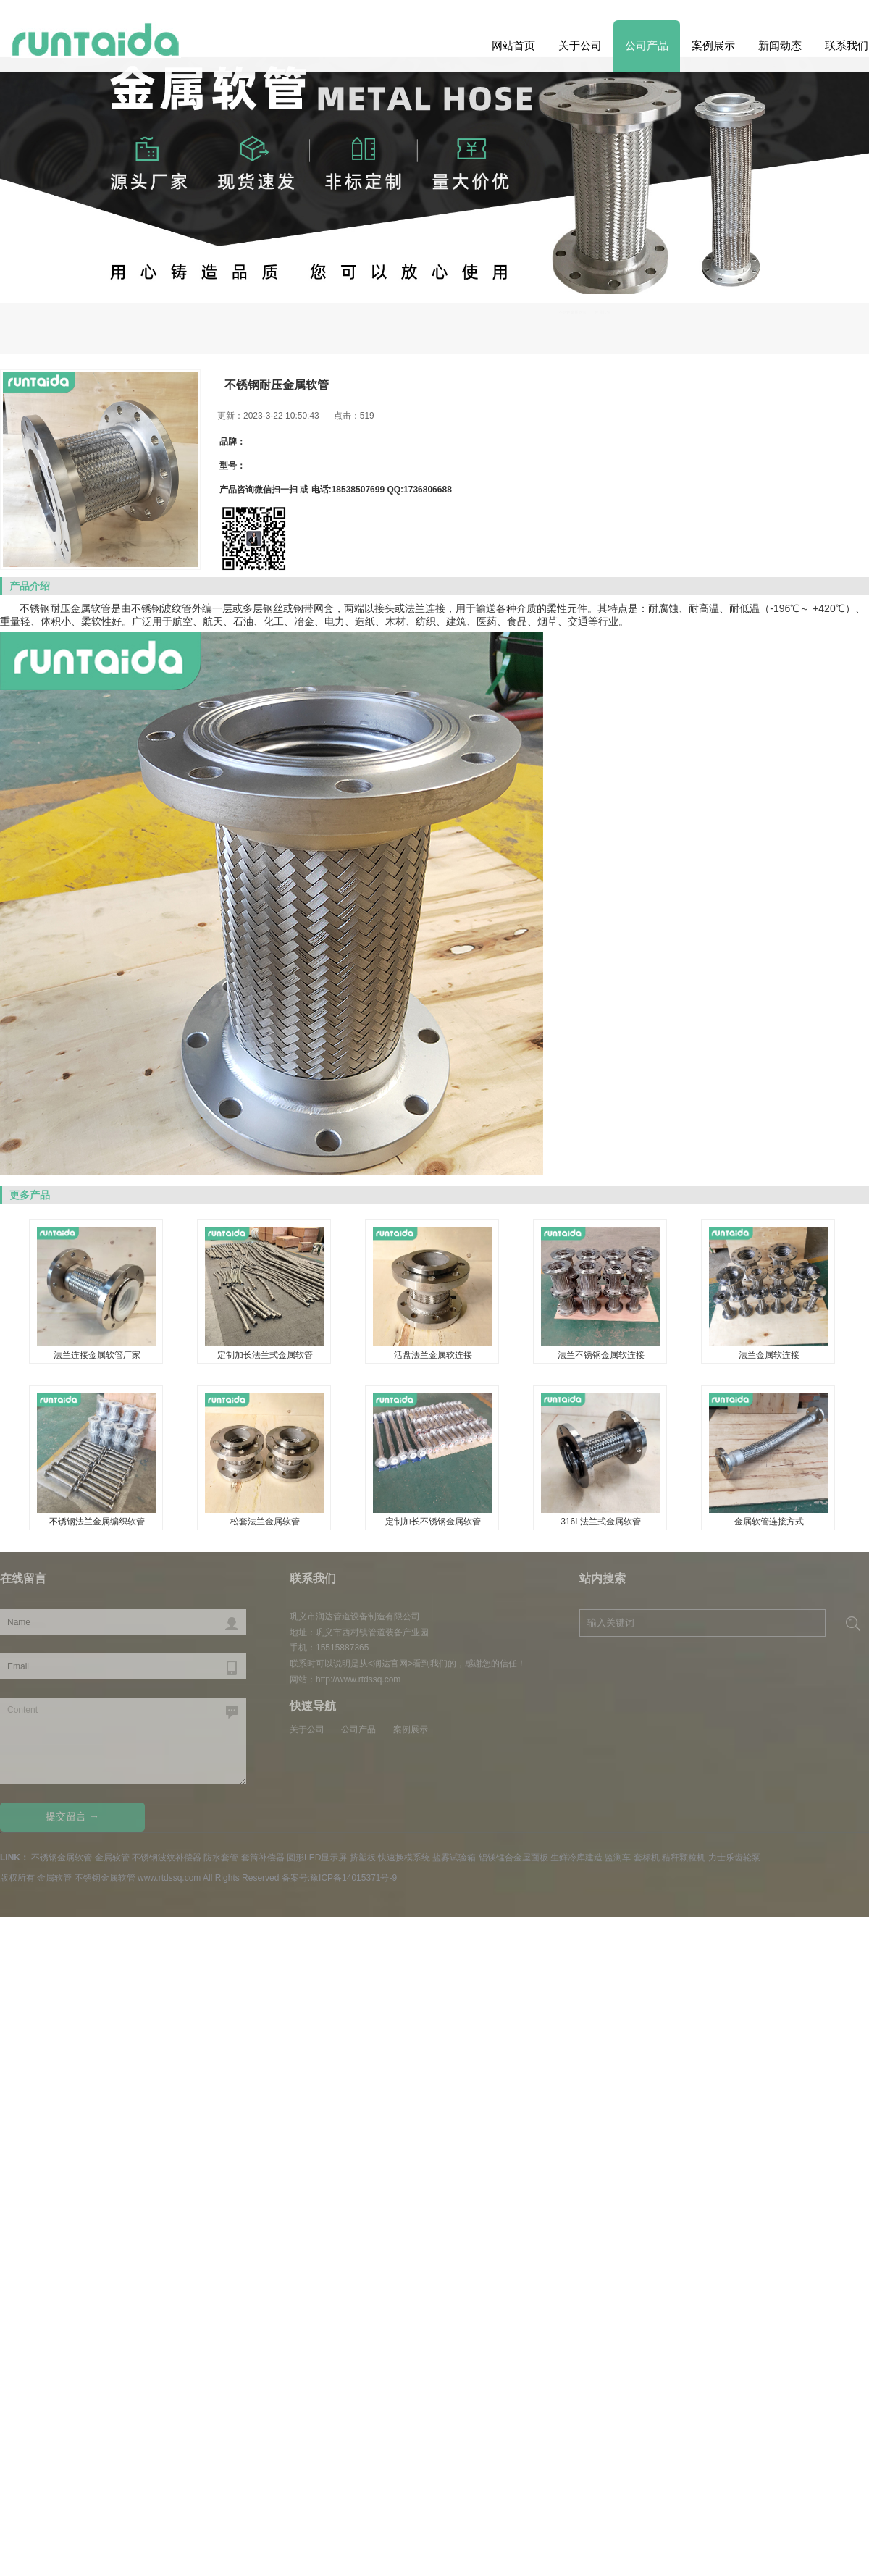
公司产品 (646, 45)
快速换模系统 (404, 1858)
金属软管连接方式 (769, 1521)
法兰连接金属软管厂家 (97, 1355)
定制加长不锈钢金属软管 (433, 1521)
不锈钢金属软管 (771, 325)
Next (35, 255)
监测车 (618, 1858)
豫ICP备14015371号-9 (353, 1878)
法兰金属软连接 (769, 1355)
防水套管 (220, 1858)
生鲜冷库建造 (576, 1858)
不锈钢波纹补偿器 (166, 1858)
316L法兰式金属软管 (601, 1521)
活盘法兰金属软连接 (433, 1355)
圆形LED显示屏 (317, 1858)
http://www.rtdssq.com (358, 1679)
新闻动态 (780, 45)
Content (123, 1741)
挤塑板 (363, 1858)
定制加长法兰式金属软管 (265, 1355)
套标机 (647, 1858)
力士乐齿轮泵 (734, 1858)
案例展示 (713, 45)
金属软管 (90, 608)
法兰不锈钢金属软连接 (601, 1355)
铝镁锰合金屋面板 (513, 1858)
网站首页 (513, 45)
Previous (834, 255)
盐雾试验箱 (454, 1858)
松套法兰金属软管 (265, 1521)
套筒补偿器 (263, 1858)
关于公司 (580, 45)
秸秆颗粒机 (683, 1858)
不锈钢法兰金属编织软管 (97, 1521)
